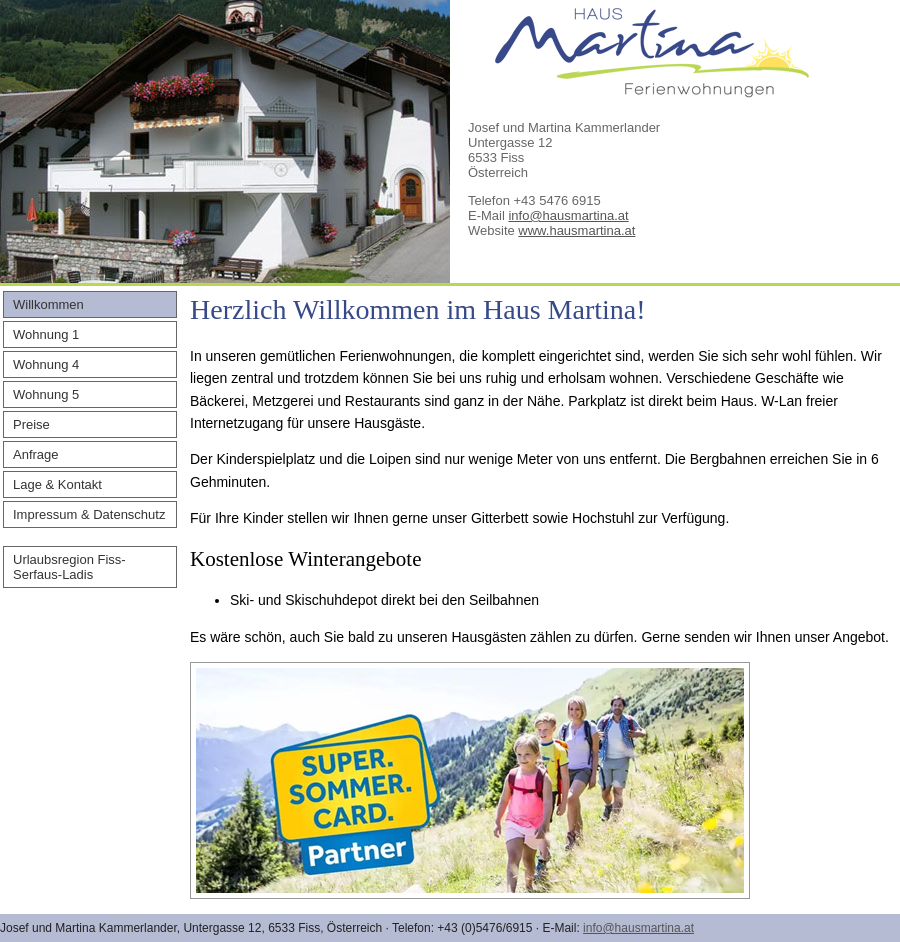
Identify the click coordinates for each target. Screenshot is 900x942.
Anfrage (36, 454)
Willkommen (48, 304)
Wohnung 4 (46, 364)
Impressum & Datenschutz (89, 514)
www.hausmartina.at (576, 230)
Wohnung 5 (46, 394)
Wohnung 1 (46, 334)
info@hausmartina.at (568, 215)
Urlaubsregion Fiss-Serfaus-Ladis (69, 567)
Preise (31, 424)
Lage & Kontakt (57, 484)
